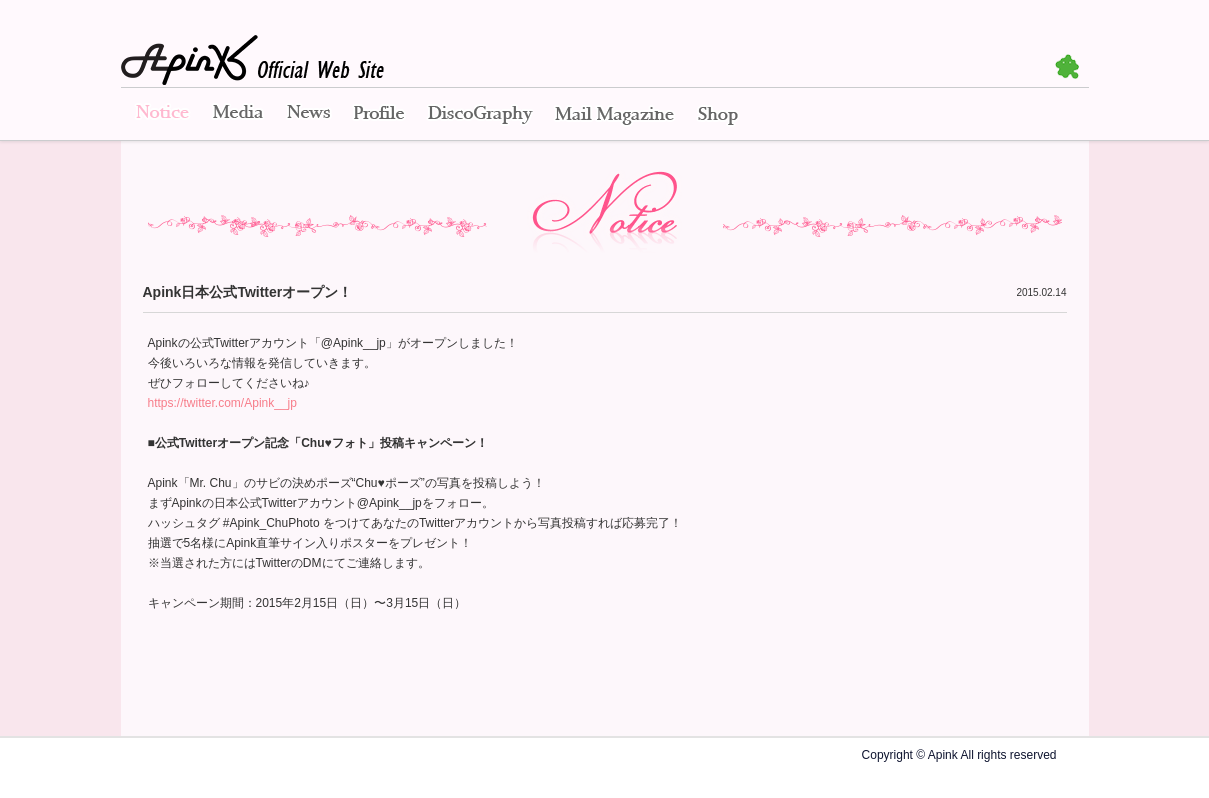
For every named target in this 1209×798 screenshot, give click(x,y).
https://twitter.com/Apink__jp (222, 403)
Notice (161, 115)
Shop (718, 115)
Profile (379, 115)
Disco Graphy (479, 115)
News (308, 115)
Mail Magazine (614, 115)
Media (238, 115)
